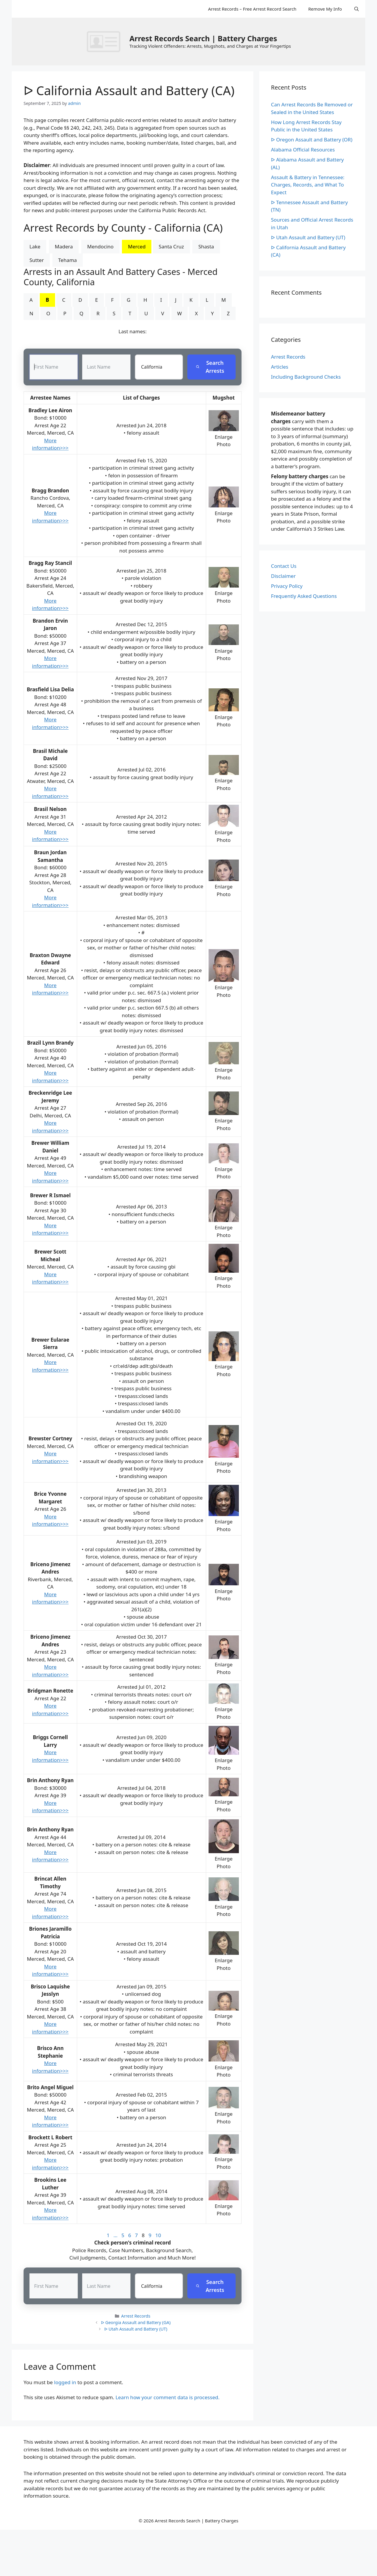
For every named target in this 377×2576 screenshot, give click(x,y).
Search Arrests (210, 367)
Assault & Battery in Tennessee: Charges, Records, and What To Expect (307, 185)
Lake (34, 246)
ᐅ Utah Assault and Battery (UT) (135, 2329)
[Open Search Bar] (356, 9)
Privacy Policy (286, 586)
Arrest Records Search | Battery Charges (203, 38)
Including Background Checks (306, 376)
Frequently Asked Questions (304, 596)
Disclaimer (283, 576)
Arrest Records (135, 2316)
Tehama (67, 260)
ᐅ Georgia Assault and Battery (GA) (136, 2323)
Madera (64, 246)
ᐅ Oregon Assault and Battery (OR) (311, 139)
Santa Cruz (171, 246)
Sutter (36, 260)
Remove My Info (325, 9)
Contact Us (284, 566)
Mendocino (100, 246)
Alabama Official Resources (303, 149)
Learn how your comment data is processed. (167, 2397)
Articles (279, 366)
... (115, 2235)
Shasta (206, 246)
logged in (65, 2382)
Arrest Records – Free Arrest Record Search (252, 9)
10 (158, 2235)
